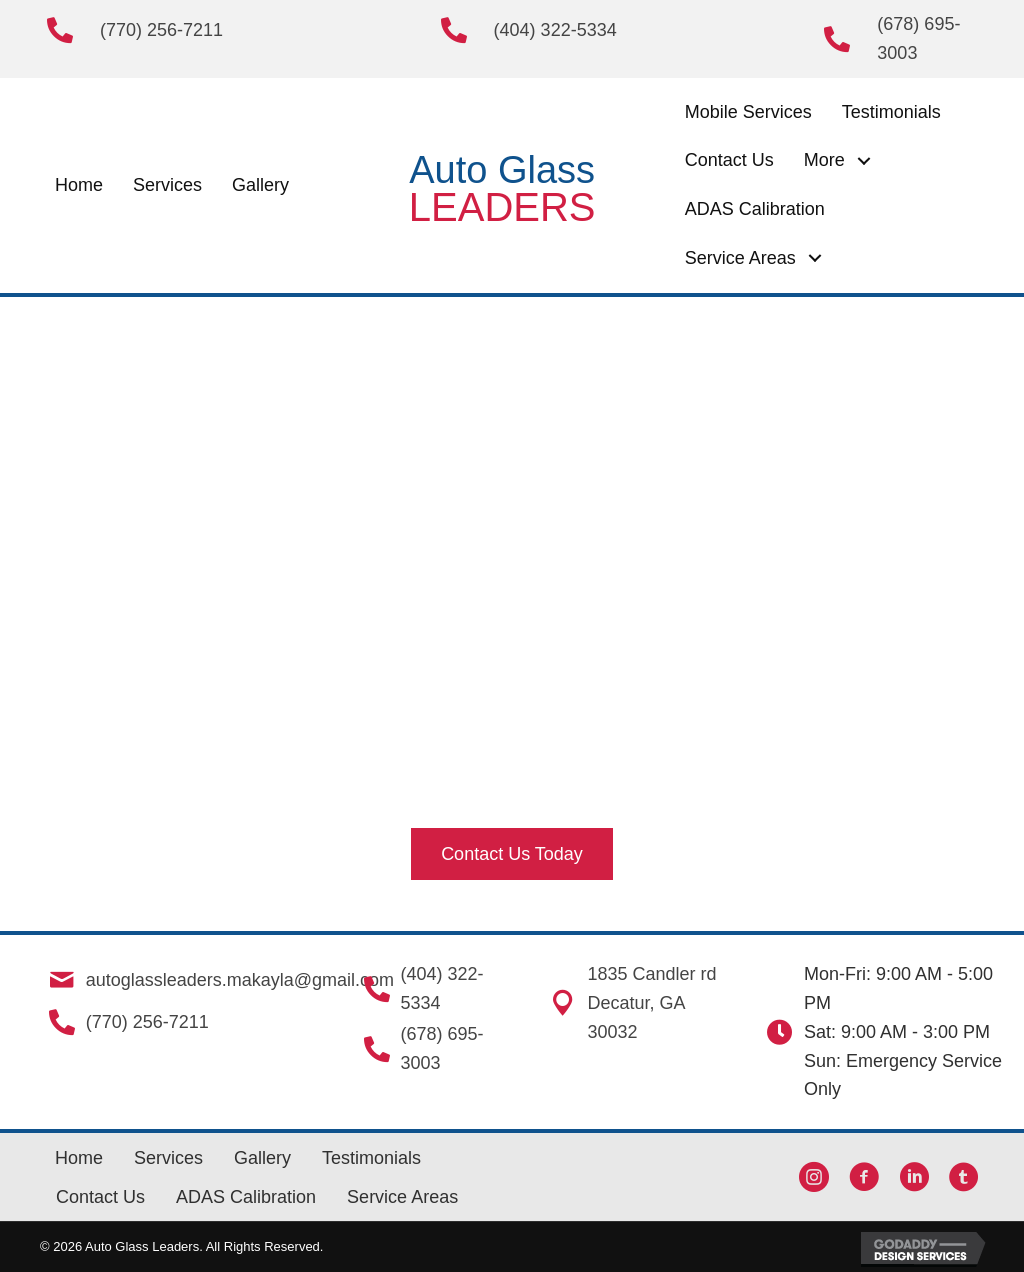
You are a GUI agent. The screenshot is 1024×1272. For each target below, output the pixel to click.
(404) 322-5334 (555, 30)
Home (79, 1158)
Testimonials (371, 1158)
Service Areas (402, 1197)
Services (168, 1158)
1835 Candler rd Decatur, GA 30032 (650, 1003)
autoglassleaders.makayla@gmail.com (238, 980)
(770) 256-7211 (161, 30)
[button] (864, 160)
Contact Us (100, 1197)
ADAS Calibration (246, 1197)
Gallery (262, 1158)
